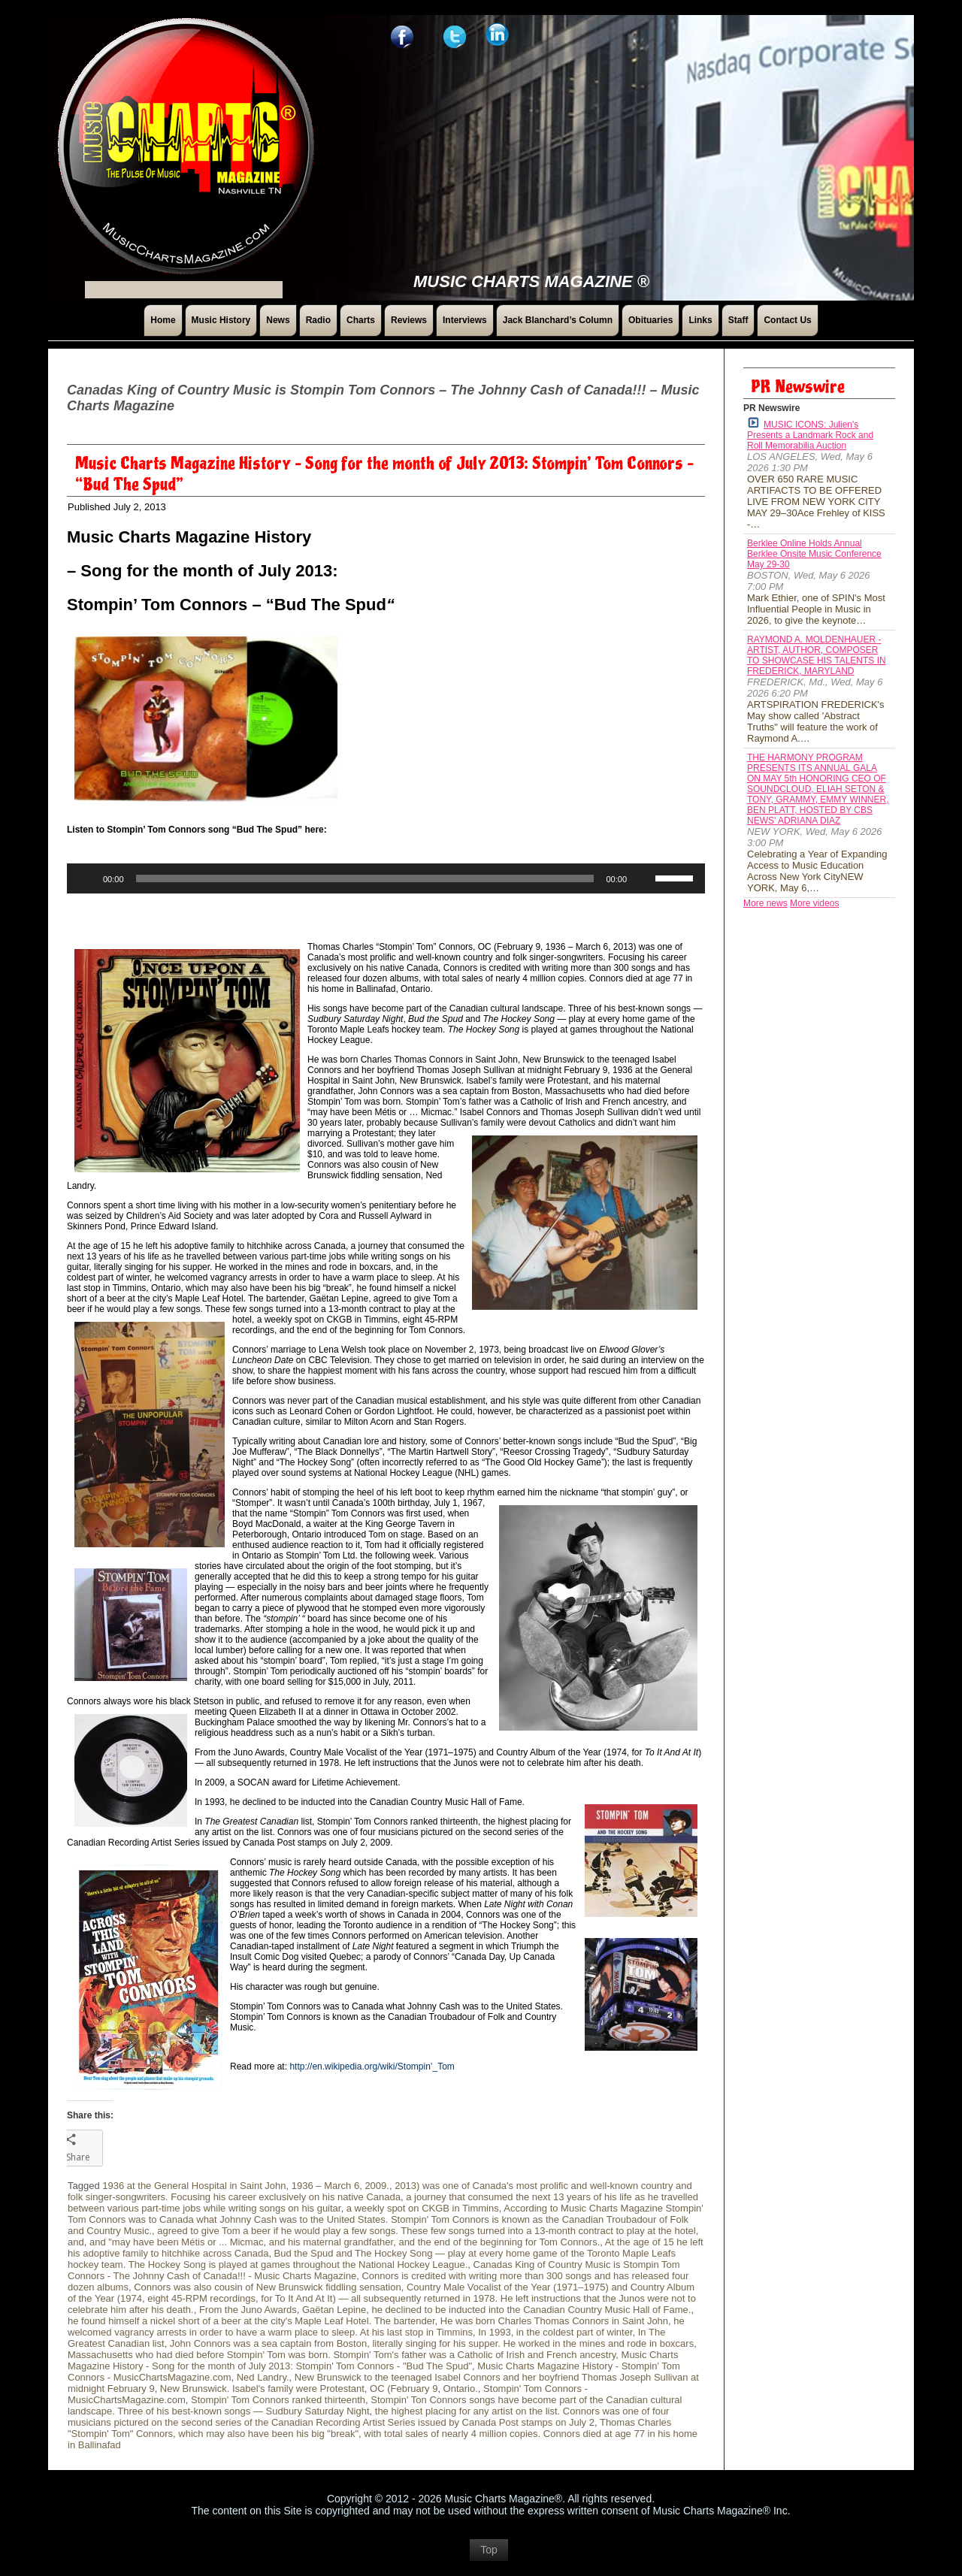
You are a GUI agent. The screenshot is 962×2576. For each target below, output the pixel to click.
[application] (386, 878)
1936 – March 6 (325, 2185)
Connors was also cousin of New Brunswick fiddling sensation (267, 2287)
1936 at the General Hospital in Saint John (194, 2185)
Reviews (409, 320)
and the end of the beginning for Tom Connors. (499, 2242)
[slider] (365, 878)
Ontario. (460, 2388)
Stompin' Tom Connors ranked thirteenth (278, 2399)
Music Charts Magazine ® (531, 281)
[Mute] (643, 878)
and (76, 2242)
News (277, 320)
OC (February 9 (403, 2388)
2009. (377, 2185)
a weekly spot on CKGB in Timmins (422, 2208)
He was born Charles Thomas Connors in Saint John (554, 2321)
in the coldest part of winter (574, 2332)
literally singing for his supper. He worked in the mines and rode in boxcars (533, 2343)
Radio (318, 320)
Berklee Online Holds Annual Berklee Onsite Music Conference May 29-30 (814, 554)
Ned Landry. (263, 2377)
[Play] (86, 878)
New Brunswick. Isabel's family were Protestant (262, 2388)
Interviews (465, 320)
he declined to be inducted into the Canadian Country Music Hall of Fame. (531, 2309)
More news (765, 903)
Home (162, 320)
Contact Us (787, 320)
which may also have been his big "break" (268, 2433)
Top (489, 2557)
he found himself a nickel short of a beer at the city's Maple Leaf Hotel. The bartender (251, 2321)
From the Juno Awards (248, 2309)
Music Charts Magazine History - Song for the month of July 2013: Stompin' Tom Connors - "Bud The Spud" (373, 2360)
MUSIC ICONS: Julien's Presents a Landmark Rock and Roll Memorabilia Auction (810, 434)
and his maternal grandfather (331, 2242)
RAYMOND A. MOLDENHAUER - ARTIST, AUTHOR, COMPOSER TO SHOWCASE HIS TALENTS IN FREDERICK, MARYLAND (816, 655)
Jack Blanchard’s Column (558, 320)
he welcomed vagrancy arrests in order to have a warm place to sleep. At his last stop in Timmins (376, 2326)
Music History (221, 320)
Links (700, 320)
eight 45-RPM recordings (201, 2298)
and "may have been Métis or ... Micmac (176, 2242)
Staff (738, 320)
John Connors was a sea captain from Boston (268, 2343)
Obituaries (650, 320)
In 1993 (494, 2332)
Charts (360, 320)
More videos (814, 903)
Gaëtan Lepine (334, 2309)
